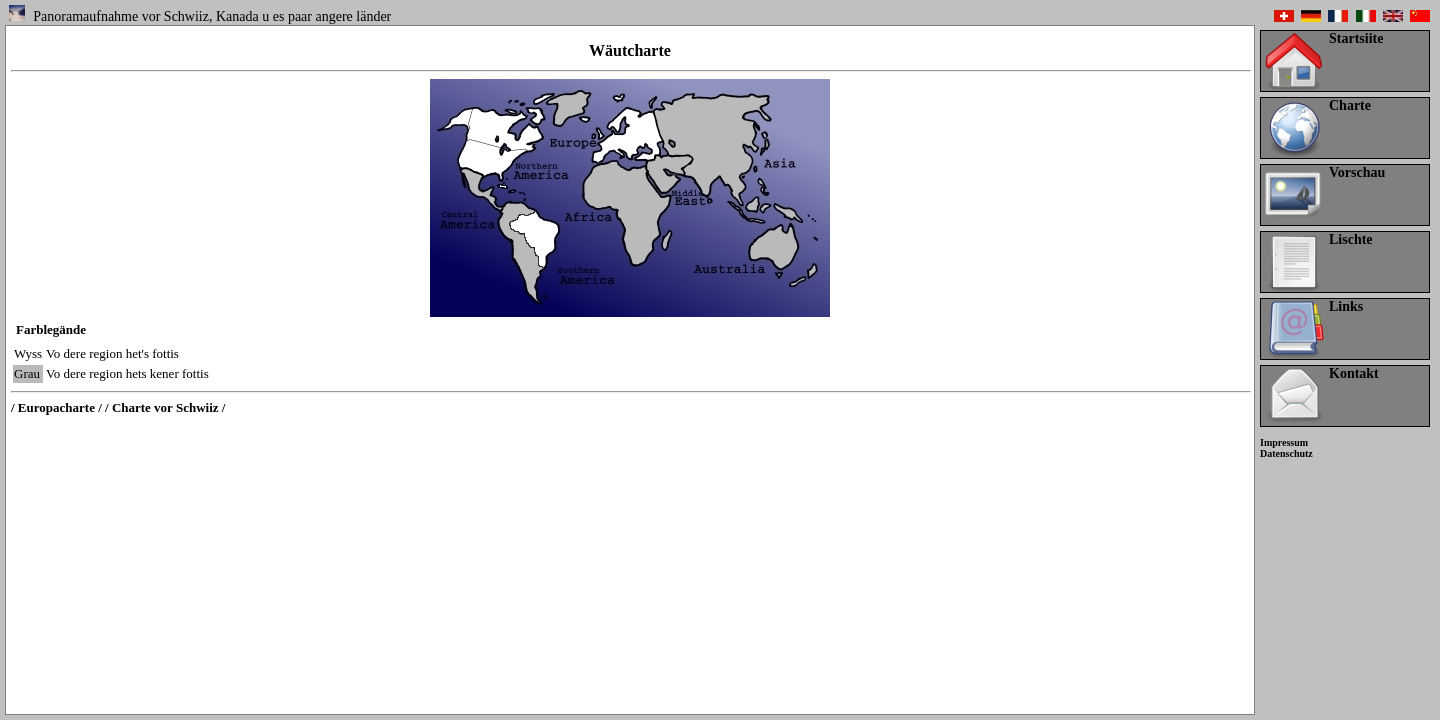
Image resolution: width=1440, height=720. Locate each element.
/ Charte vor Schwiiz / (165, 407)
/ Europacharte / (56, 407)
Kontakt (1354, 373)
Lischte (1351, 239)
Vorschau (1357, 172)
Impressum (1284, 442)
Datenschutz (1286, 453)
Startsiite (1356, 38)
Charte (1350, 105)
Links (1346, 306)
